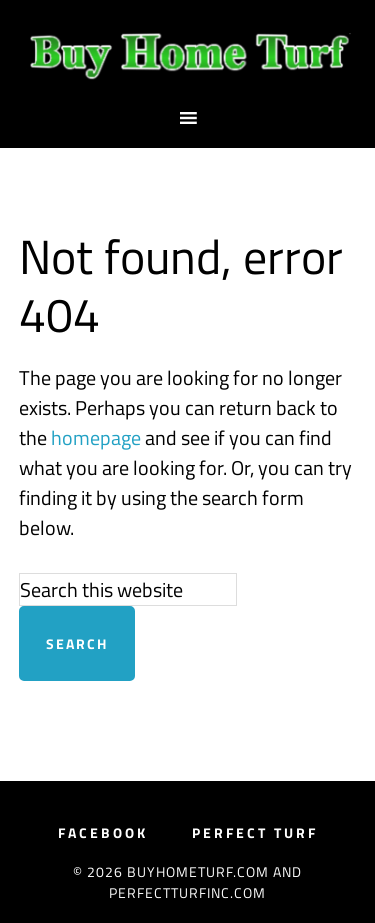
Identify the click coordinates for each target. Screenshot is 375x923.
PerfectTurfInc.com (187, 892)
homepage (96, 437)
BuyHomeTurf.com (188, 53)
